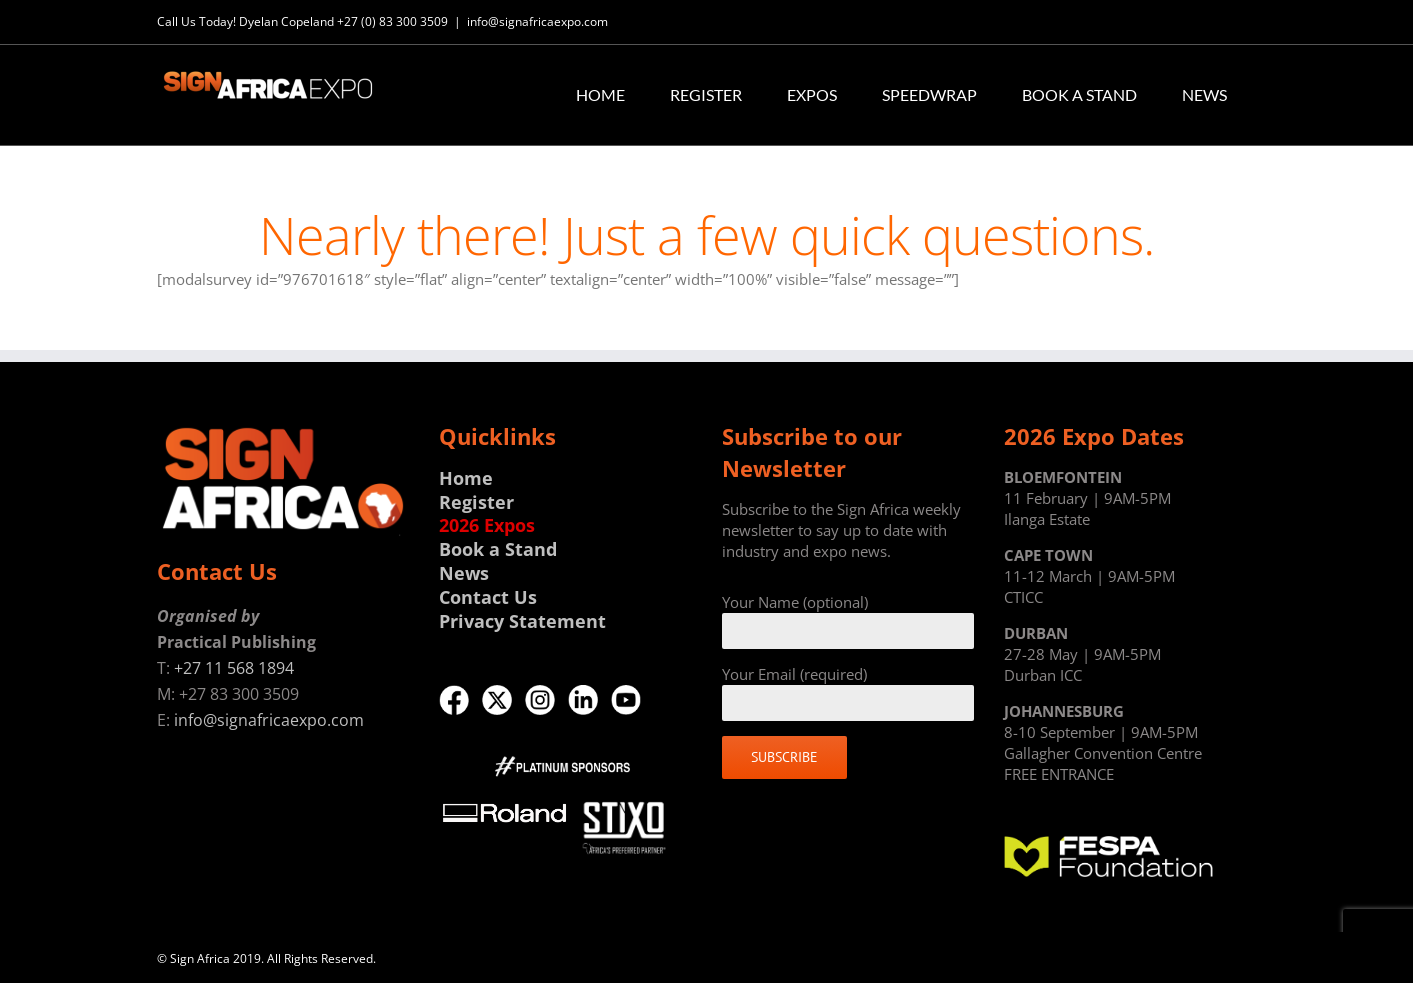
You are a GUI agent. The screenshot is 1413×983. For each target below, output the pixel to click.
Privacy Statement (522, 621)
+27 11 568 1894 (234, 668)
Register (476, 502)
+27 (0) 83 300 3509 (392, 21)
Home (466, 478)
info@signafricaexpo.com (537, 21)
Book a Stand (498, 549)
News (464, 573)
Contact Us (488, 597)
